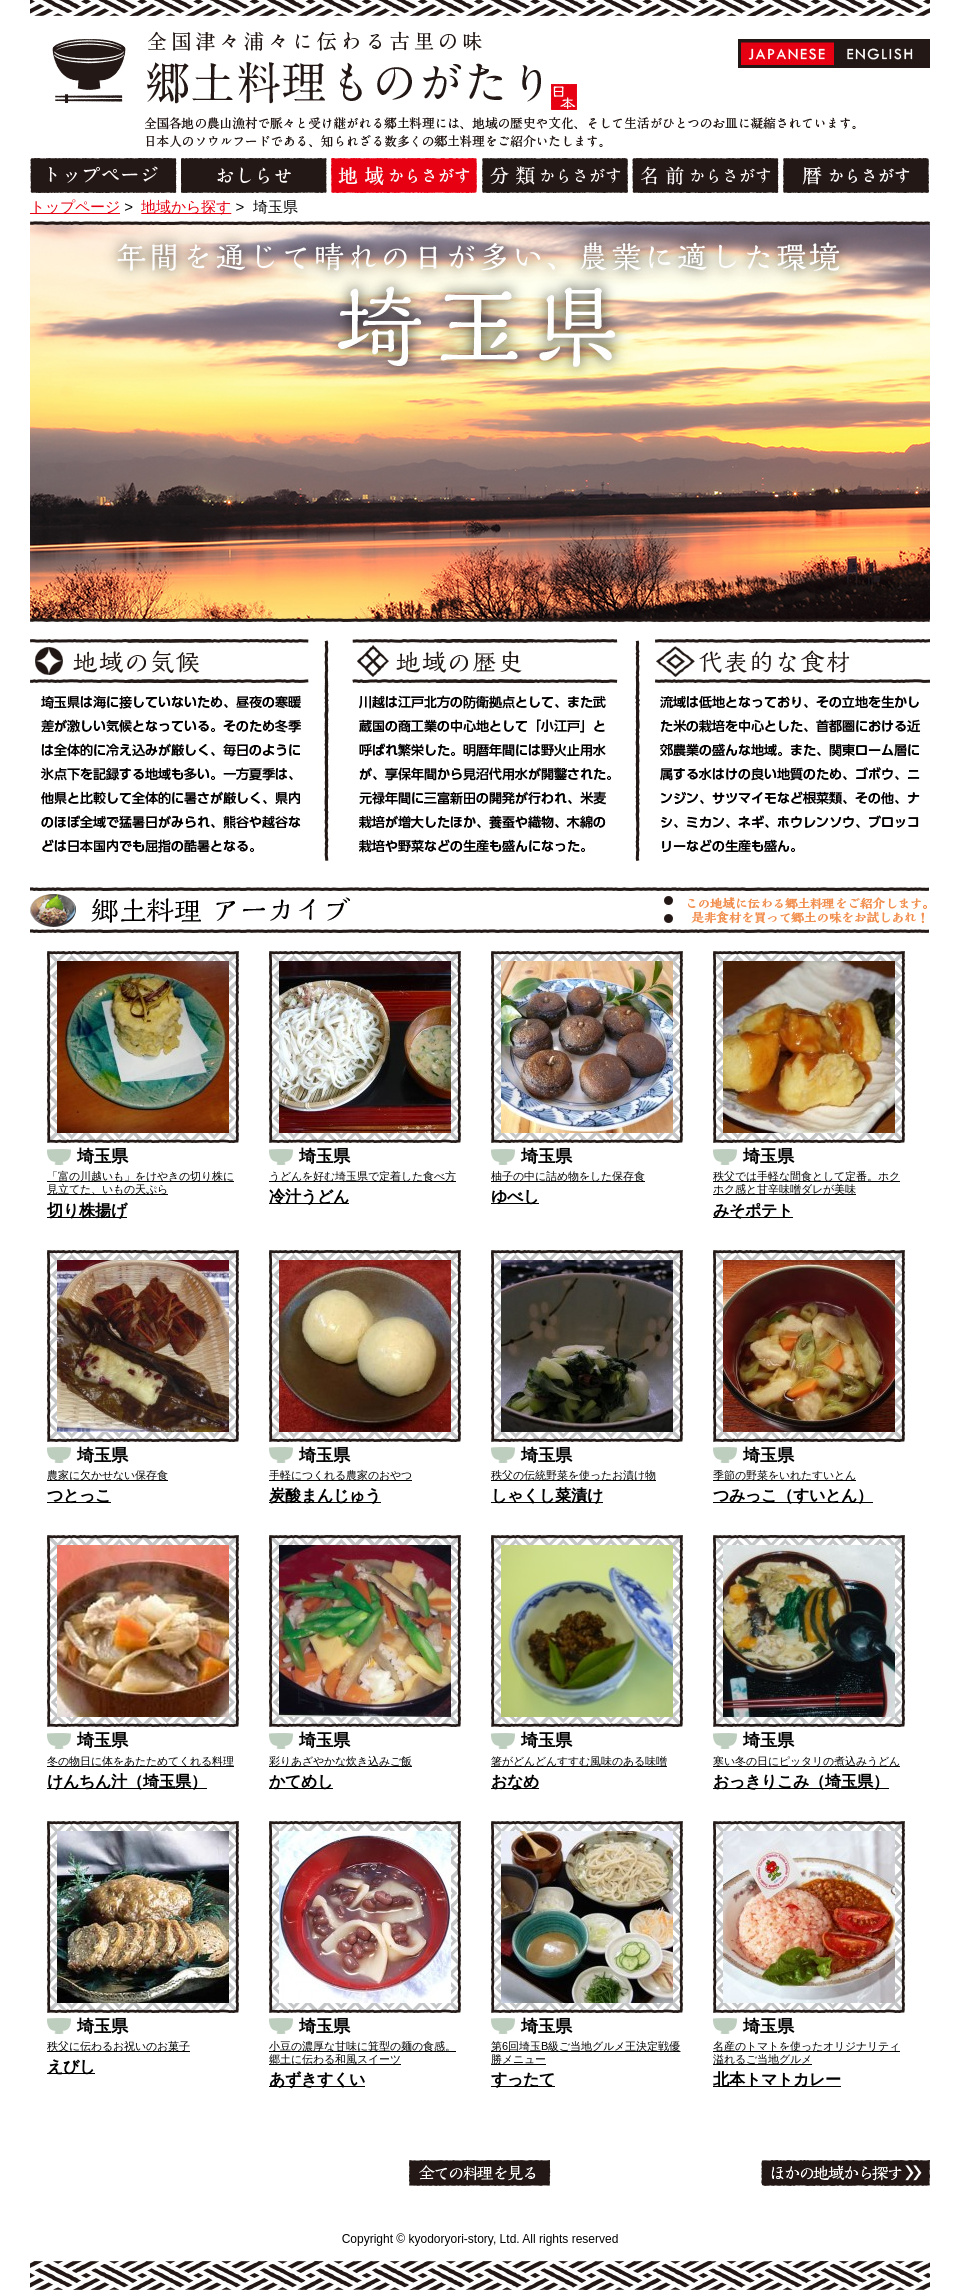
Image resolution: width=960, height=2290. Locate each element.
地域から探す (186, 206)
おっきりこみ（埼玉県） (801, 1781)
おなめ (515, 1781)
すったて (523, 2079)
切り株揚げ (87, 1210)
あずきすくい (317, 2079)
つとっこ (79, 1495)
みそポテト (753, 1210)
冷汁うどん (309, 1196)
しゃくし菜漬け (547, 1495)
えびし (71, 2066)
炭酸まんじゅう (325, 1495)
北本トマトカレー (777, 2079)
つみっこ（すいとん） (793, 1495)
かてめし (301, 1781)
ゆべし (515, 1196)
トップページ (75, 206)
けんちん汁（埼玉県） (127, 1781)
